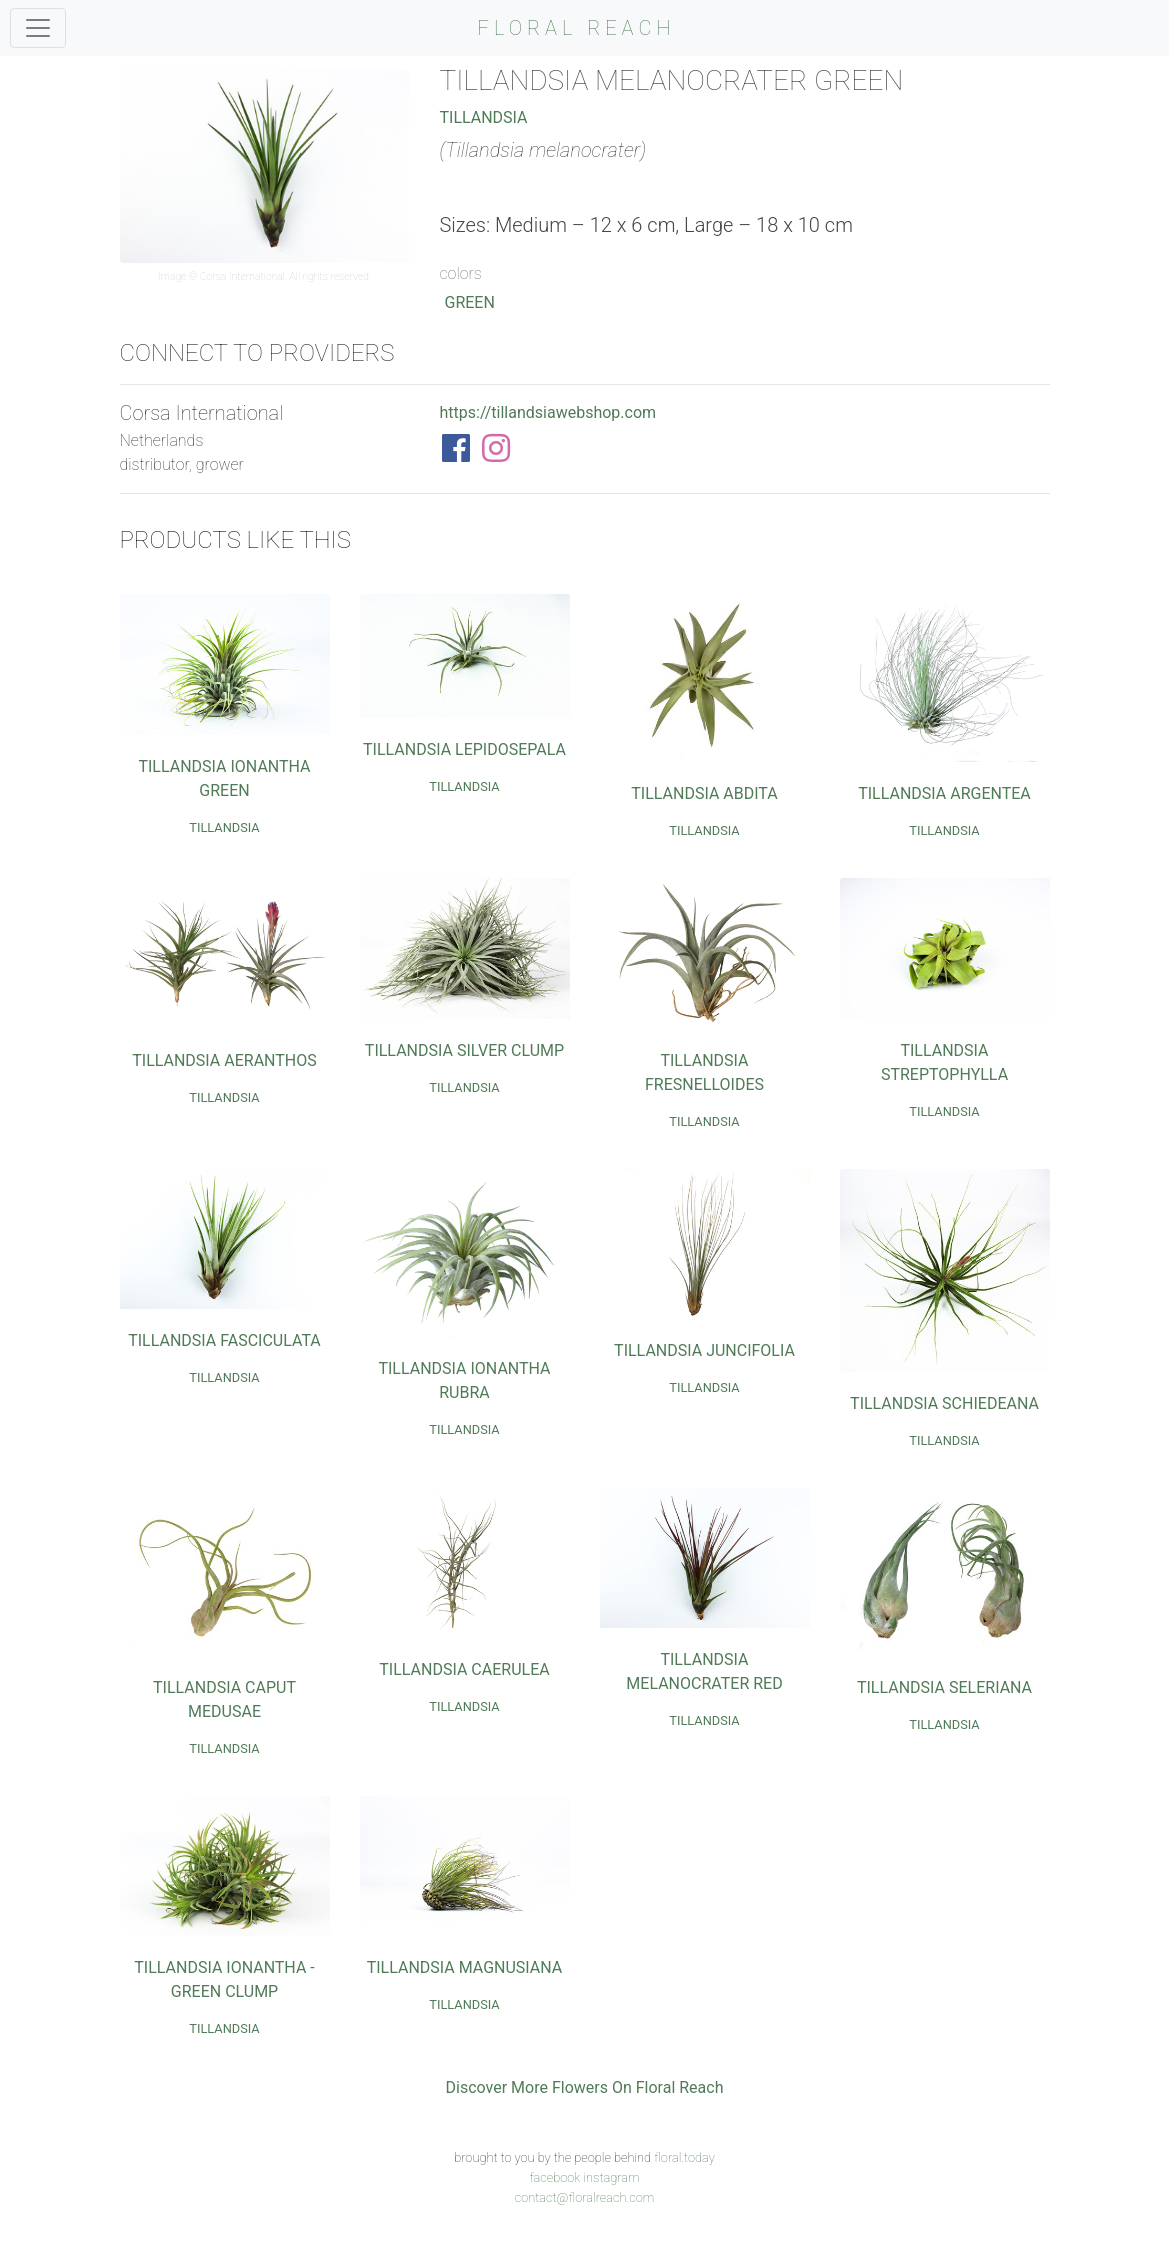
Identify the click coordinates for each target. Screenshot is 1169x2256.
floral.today (684, 2157)
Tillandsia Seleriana (944, 1687)
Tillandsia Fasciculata (224, 1340)
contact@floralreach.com (585, 2197)
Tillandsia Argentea (944, 793)
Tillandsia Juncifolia (704, 1350)
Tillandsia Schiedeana (944, 1403)
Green (469, 302)
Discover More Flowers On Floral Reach (585, 2087)
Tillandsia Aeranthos (224, 1060)
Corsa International (242, 276)
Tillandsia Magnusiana (465, 1967)
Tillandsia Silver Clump (464, 1050)
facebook (554, 2177)
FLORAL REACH (577, 28)
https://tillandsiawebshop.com (547, 412)
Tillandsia (483, 117)
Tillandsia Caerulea (464, 1669)
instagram (611, 2177)
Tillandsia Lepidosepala (464, 749)
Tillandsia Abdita (704, 793)
